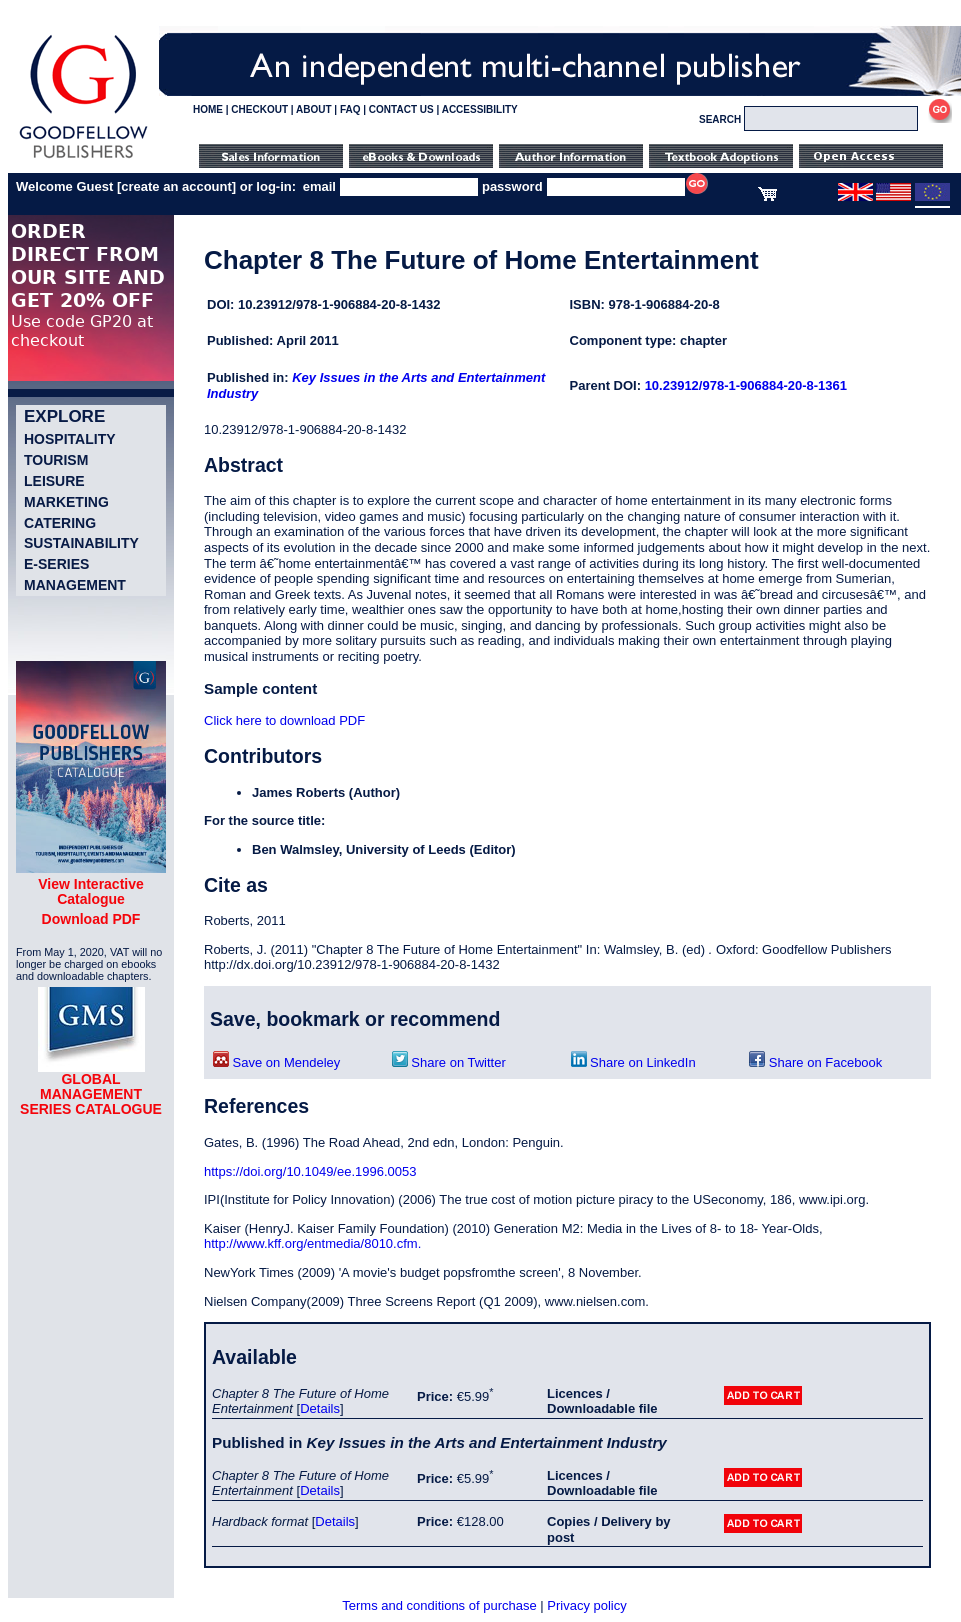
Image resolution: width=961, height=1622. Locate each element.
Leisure (54, 481)
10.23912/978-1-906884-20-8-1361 (746, 385)
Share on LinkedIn (633, 1062)
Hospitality (70, 439)
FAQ (350, 109)
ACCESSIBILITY (480, 109)
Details (320, 1408)
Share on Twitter (449, 1062)
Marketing (66, 502)
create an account (176, 186)
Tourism (56, 460)
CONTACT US (401, 109)
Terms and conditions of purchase (439, 1605)
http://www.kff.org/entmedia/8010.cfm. (312, 1243)
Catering (60, 523)
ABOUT (314, 109)
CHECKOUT (259, 109)
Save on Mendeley (276, 1062)
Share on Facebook (815, 1062)
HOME (208, 109)
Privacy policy (586, 1605)
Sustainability (81, 543)
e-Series (56, 564)
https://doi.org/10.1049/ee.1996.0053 (310, 1171)
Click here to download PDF (284, 720)
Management (75, 585)
